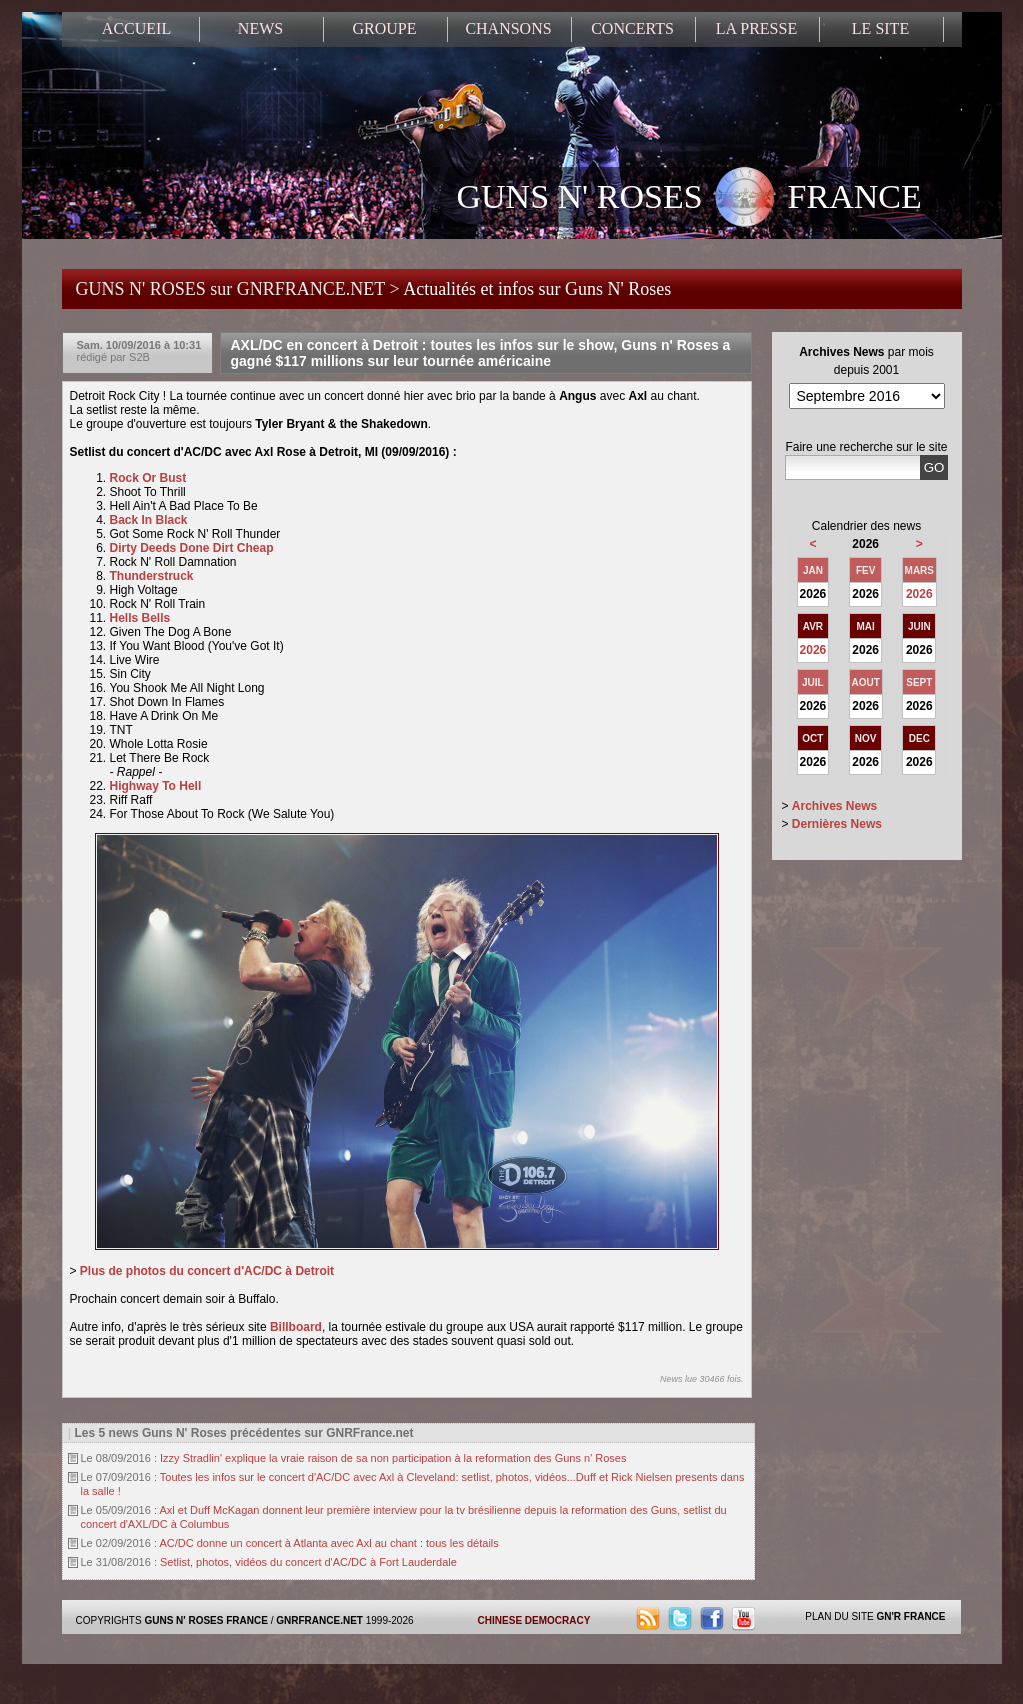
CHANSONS (508, 28)
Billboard (296, 1327)
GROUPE (384, 28)
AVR (813, 626)
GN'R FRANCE (910, 1616)
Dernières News (837, 824)
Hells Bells (142, 618)
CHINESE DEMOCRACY (534, 1620)
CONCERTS (632, 28)
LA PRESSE (756, 28)
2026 (919, 594)
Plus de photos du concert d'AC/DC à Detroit (209, 1271)
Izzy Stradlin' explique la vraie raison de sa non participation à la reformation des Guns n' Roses (393, 1458)
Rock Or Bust (150, 478)
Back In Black (150, 520)
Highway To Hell (156, 786)
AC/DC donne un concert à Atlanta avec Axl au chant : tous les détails (328, 1543)
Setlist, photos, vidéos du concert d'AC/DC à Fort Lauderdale (308, 1562)
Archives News (834, 806)
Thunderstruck (153, 576)
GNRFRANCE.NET (319, 1620)
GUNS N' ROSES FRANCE (689, 199)
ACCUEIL (136, 28)
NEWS (260, 28)
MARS (919, 570)
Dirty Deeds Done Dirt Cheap (193, 548)
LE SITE (880, 28)
